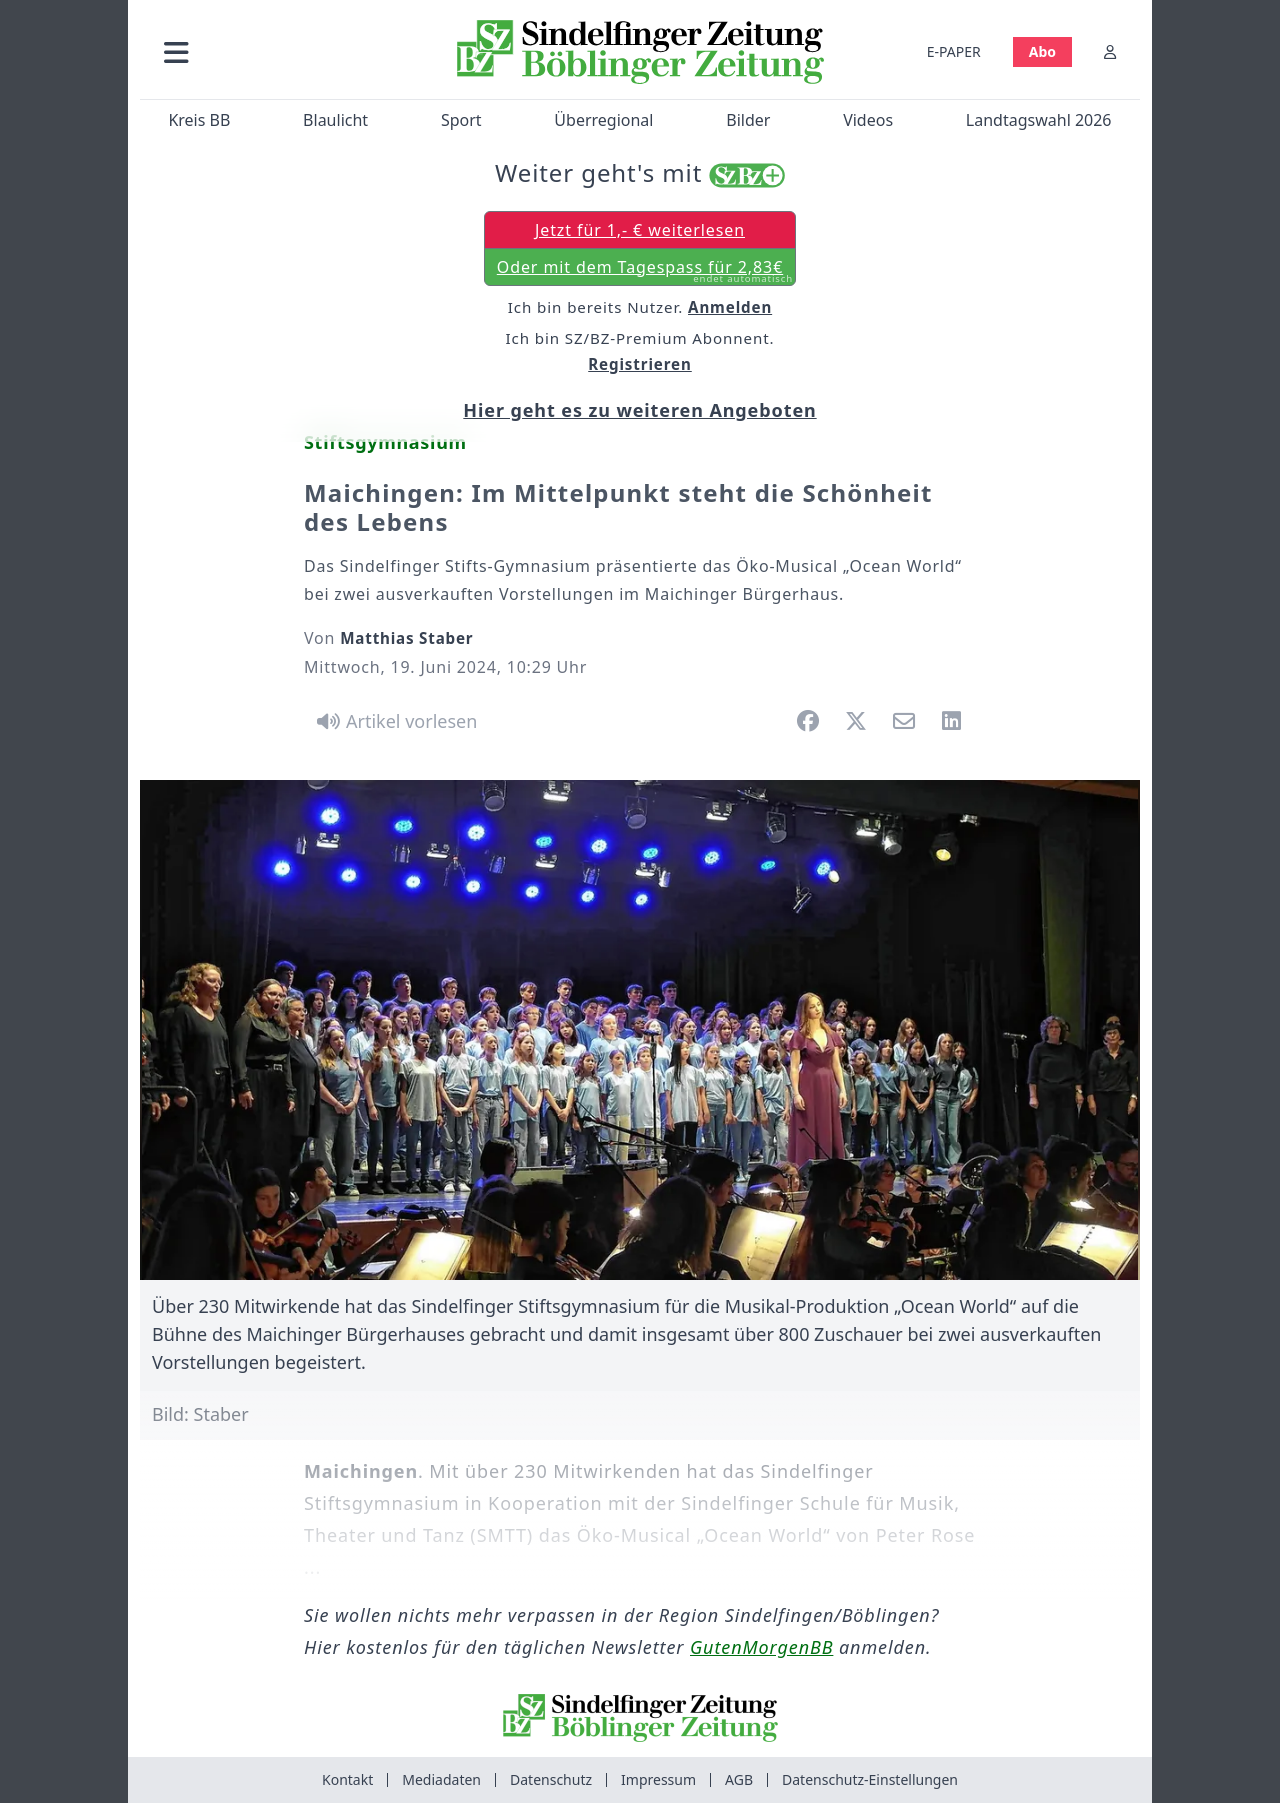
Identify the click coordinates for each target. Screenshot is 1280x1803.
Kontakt (347, 1779)
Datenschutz (551, 1779)
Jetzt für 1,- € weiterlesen (640, 230)
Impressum (658, 1779)
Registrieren (640, 364)
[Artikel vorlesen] (393, 721)
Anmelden (730, 307)
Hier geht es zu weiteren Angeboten (639, 410)
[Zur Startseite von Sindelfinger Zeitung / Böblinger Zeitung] (640, 52)
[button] (283, 51)
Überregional (603, 120)
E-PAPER (954, 51)
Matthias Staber (406, 638)
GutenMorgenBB (761, 1647)
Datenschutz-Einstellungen (870, 1779)
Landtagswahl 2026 (1039, 120)
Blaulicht (335, 120)
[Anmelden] (1110, 51)
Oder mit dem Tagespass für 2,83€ (645, 271)
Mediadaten (441, 1779)
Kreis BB (199, 120)
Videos (868, 120)
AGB (739, 1779)
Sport (461, 120)
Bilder (748, 120)
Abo (1042, 51)
